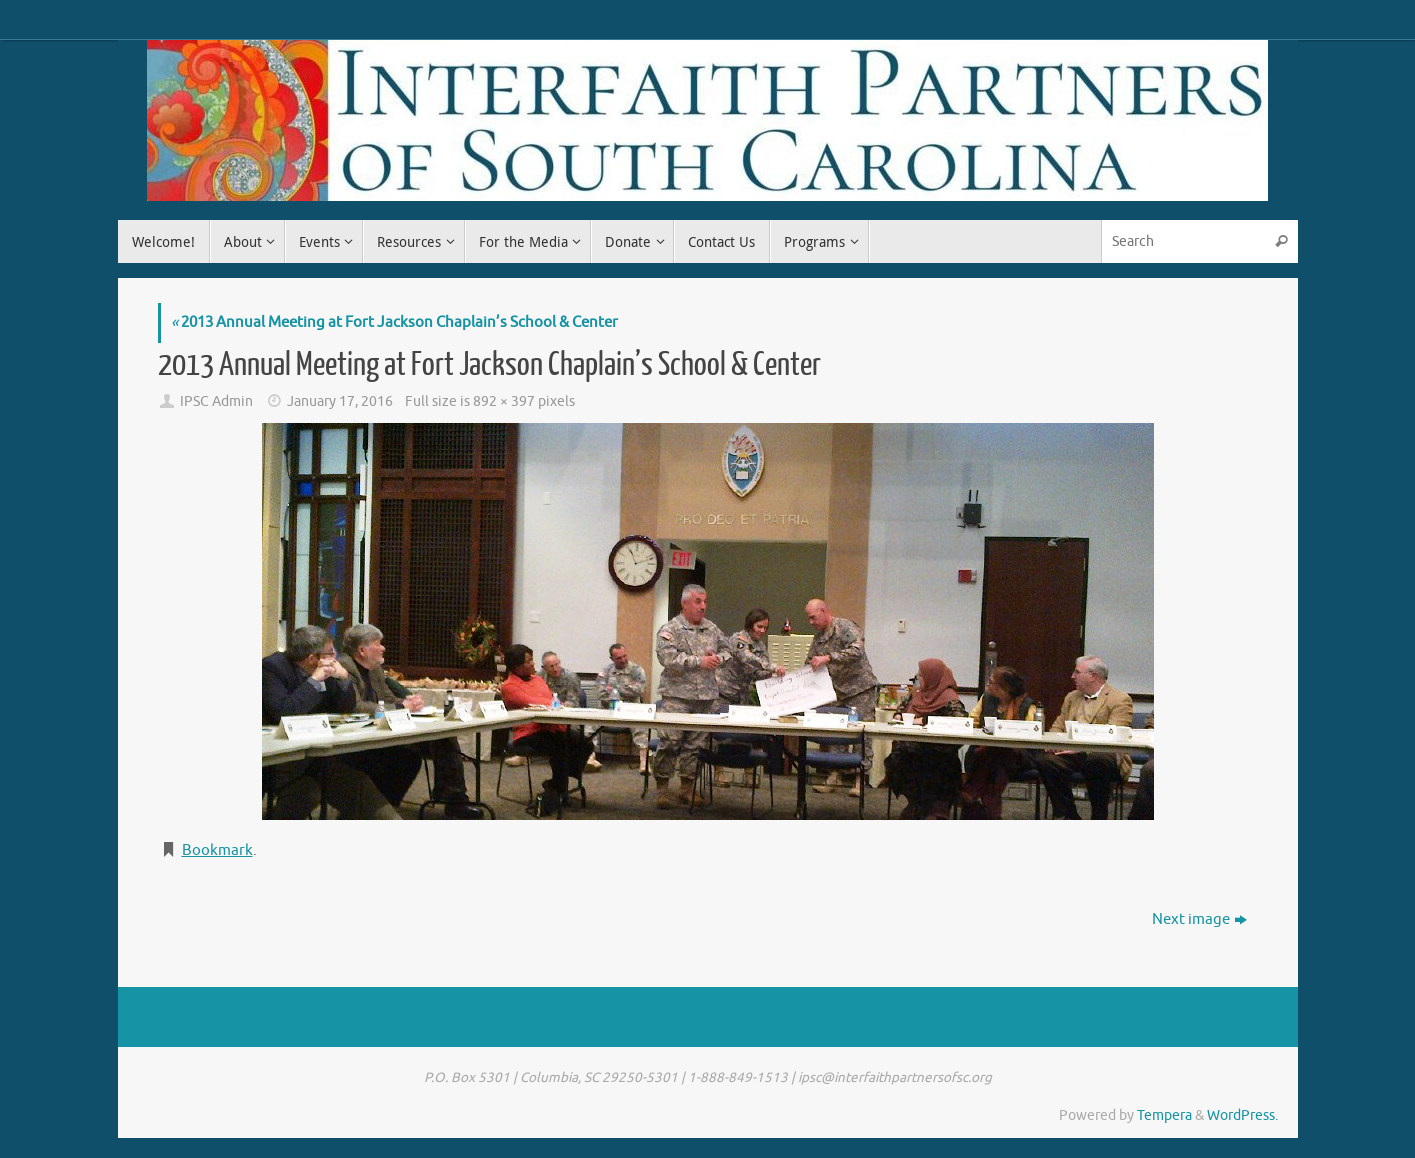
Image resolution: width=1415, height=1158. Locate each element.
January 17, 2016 (340, 401)
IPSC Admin (216, 401)
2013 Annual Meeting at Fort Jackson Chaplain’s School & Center (394, 322)
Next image (1199, 919)
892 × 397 (504, 401)
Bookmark (217, 850)
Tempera (1164, 1115)
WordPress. (1242, 1115)
